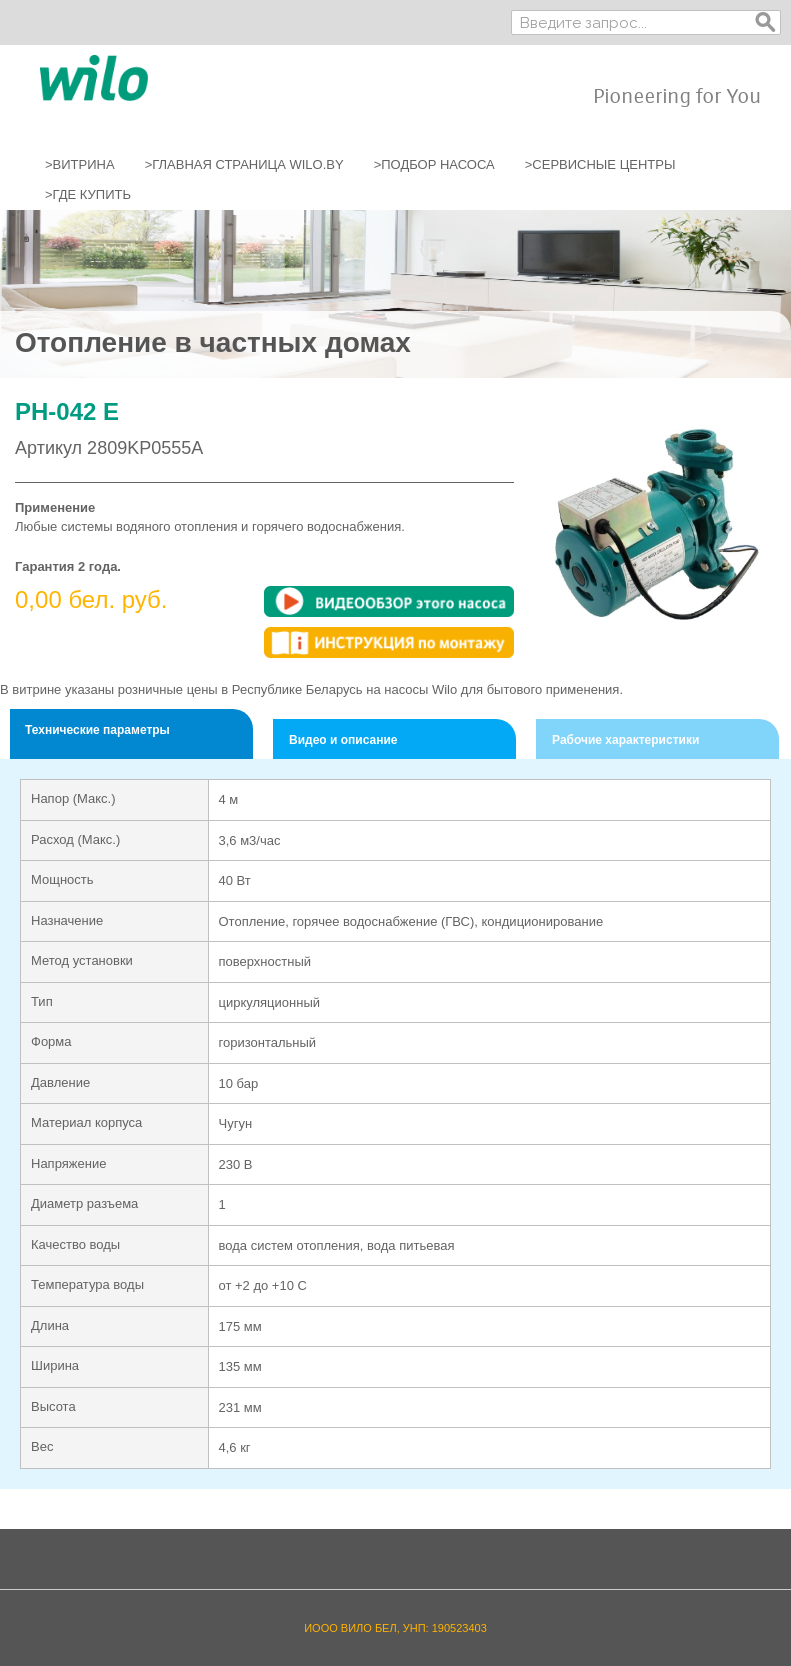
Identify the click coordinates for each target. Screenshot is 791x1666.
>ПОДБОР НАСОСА (434, 164)
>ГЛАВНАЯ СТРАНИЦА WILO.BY (244, 164)
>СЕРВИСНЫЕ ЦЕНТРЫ (600, 164)
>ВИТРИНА (80, 164)
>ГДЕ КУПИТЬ (88, 194)
